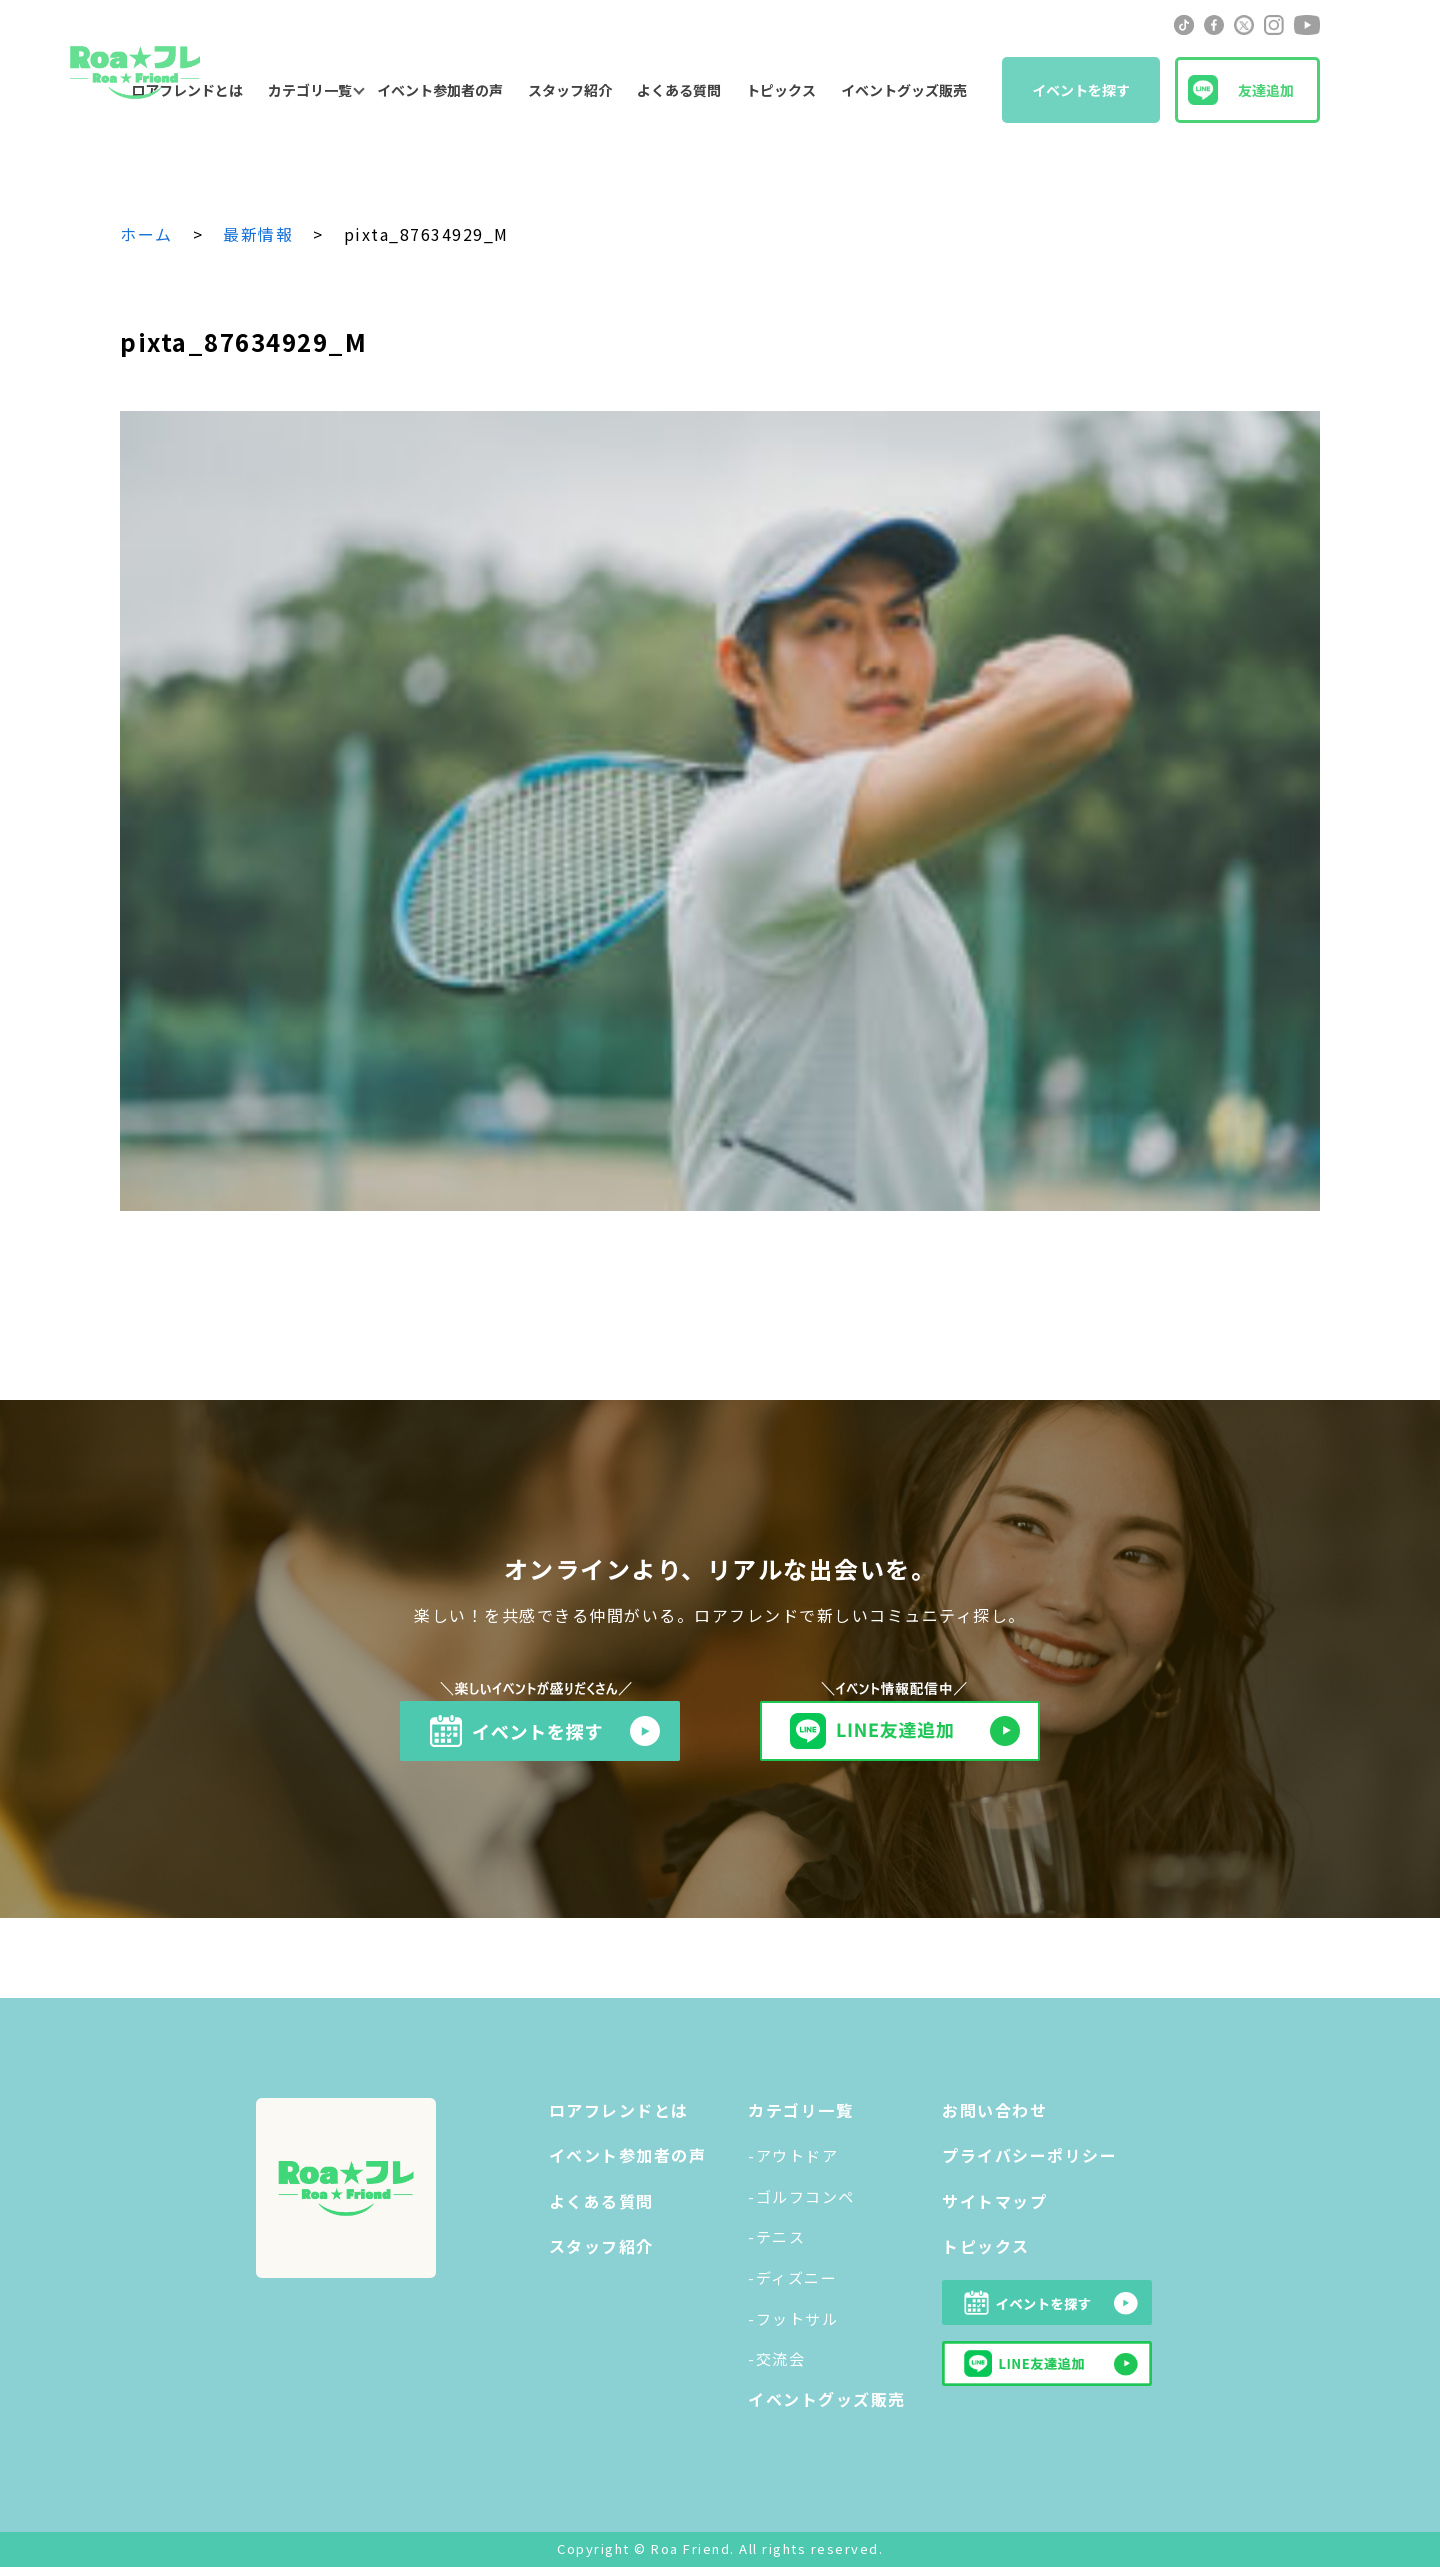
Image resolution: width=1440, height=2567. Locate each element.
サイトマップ (994, 2201)
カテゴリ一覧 (310, 90)
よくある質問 (679, 90)
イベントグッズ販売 (904, 90)
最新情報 (258, 234)
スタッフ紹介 (570, 90)
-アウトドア (793, 2155)
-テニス (776, 2236)
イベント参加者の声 (440, 90)
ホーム (146, 234)
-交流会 (776, 2358)
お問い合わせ (994, 2110)
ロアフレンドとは (619, 2110)
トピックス (781, 90)
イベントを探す (1081, 90)
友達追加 (1266, 90)
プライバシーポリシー (1029, 2155)
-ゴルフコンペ (801, 2196)
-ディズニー (792, 2277)
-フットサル (793, 2318)
